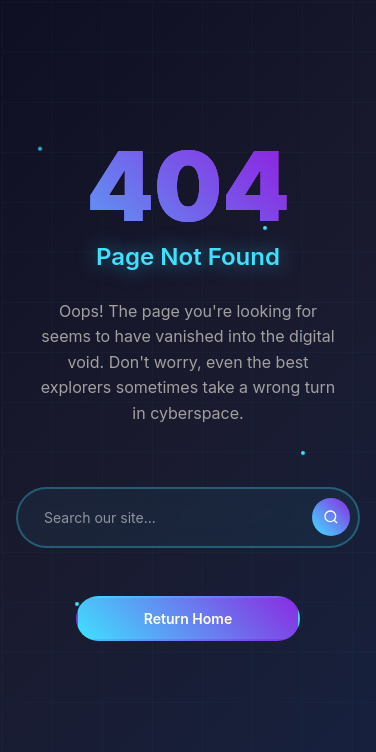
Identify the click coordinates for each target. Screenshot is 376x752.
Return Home (188, 618)
